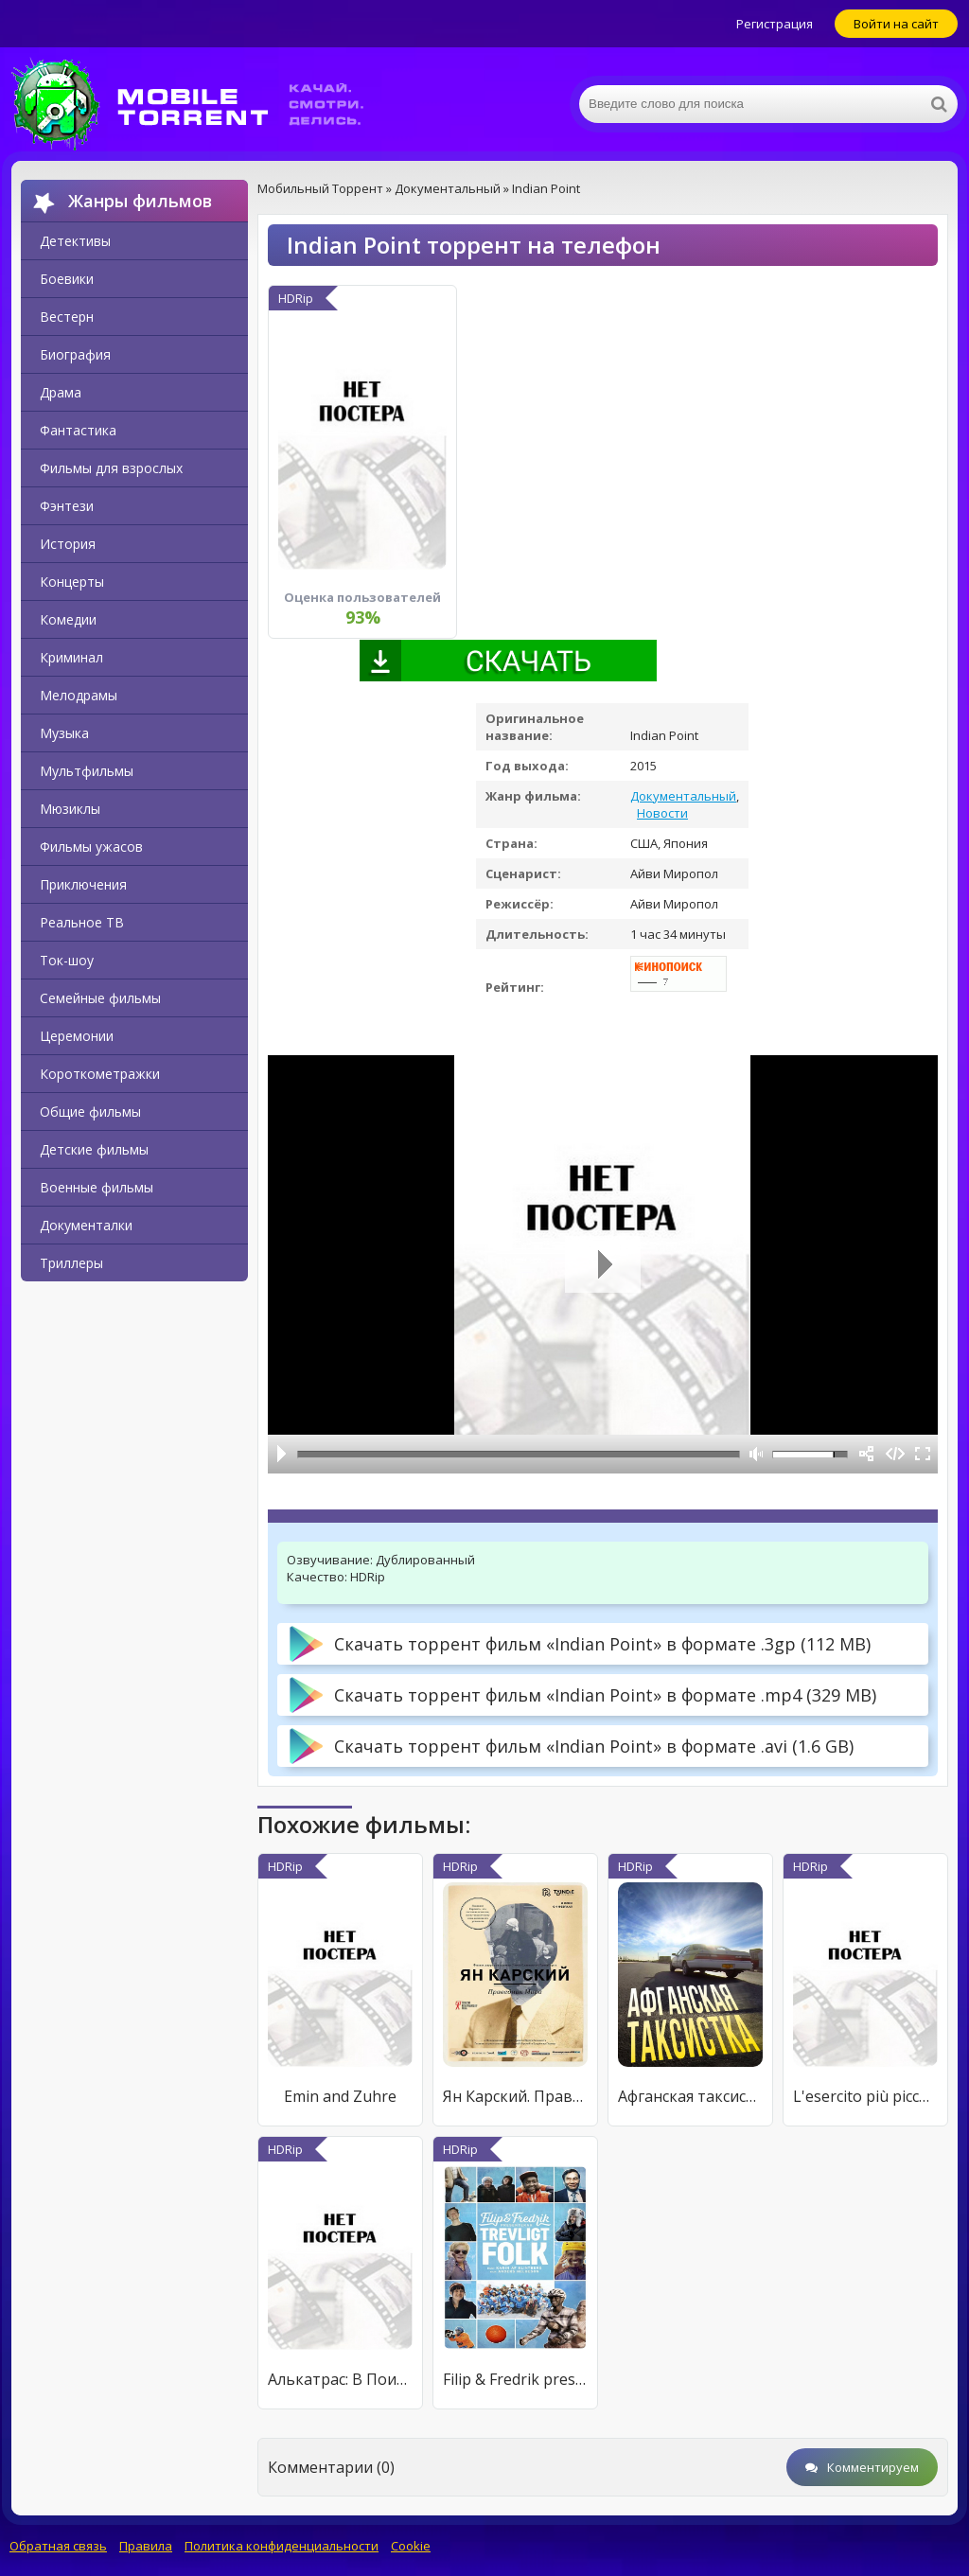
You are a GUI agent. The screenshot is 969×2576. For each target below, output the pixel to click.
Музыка (64, 733)
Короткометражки (100, 1074)
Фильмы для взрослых (111, 468)
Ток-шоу (67, 960)
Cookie (411, 2545)
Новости (662, 812)
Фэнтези (67, 506)
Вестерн (67, 317)
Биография (75, 354)
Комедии (68, 619)
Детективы (75, 241)
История (68, 544)
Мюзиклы (70, 809)
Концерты (72, 582)
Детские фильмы (94, 1149)
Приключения (83, 884)
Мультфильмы (86, 771)
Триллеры (71, 1263)
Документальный (683, 795)
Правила (145, 2545)
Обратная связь (58, 2545)
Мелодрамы (78, 695)
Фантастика (78, 430)
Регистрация (774, 23)
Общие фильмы (90, 1111)
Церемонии (77, 1036)
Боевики (67, 279)
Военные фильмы (96, 1187)
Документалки (86, 1225)
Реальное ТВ (82, 922)
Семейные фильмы (100, 998)
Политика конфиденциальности (282, 2545)
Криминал (71, 657)
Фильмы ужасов (91, 847)
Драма (60, 392)
